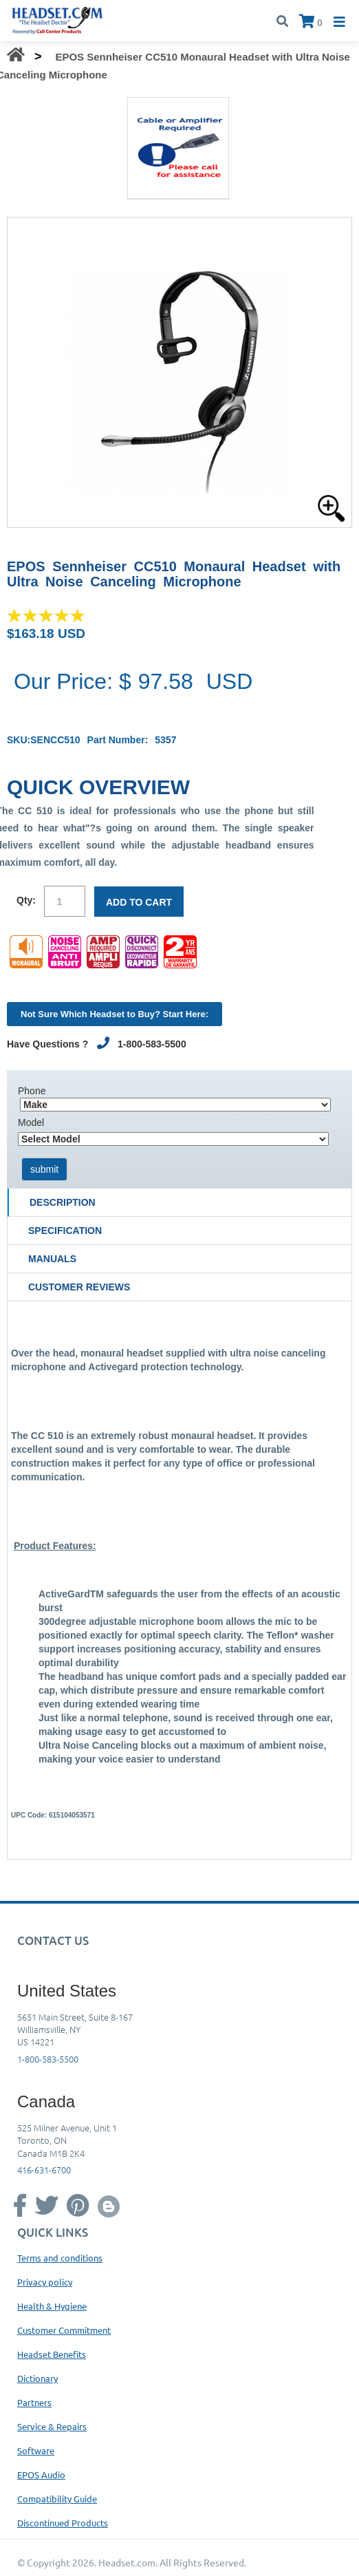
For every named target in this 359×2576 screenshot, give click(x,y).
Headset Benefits (51, 2354)
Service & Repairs (52, 2426)
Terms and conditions (59, 2258)
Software (35, 2450)
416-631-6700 (44, 2169)
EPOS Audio (41, 2474)
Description (63, 1202)
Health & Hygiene (52, 2306)
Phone (31, 1090)
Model (31, 1122)
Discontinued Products (62, 2523)
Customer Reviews (79, 1286)
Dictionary (37, 2378)
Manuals (52, 1258)
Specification (65, 1230)
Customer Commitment (64, 2330)
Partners (34, 2402)
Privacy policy (44, 2282)
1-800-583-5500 (47, 2058)
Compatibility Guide (57, 2498)
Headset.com (126, 2562)
